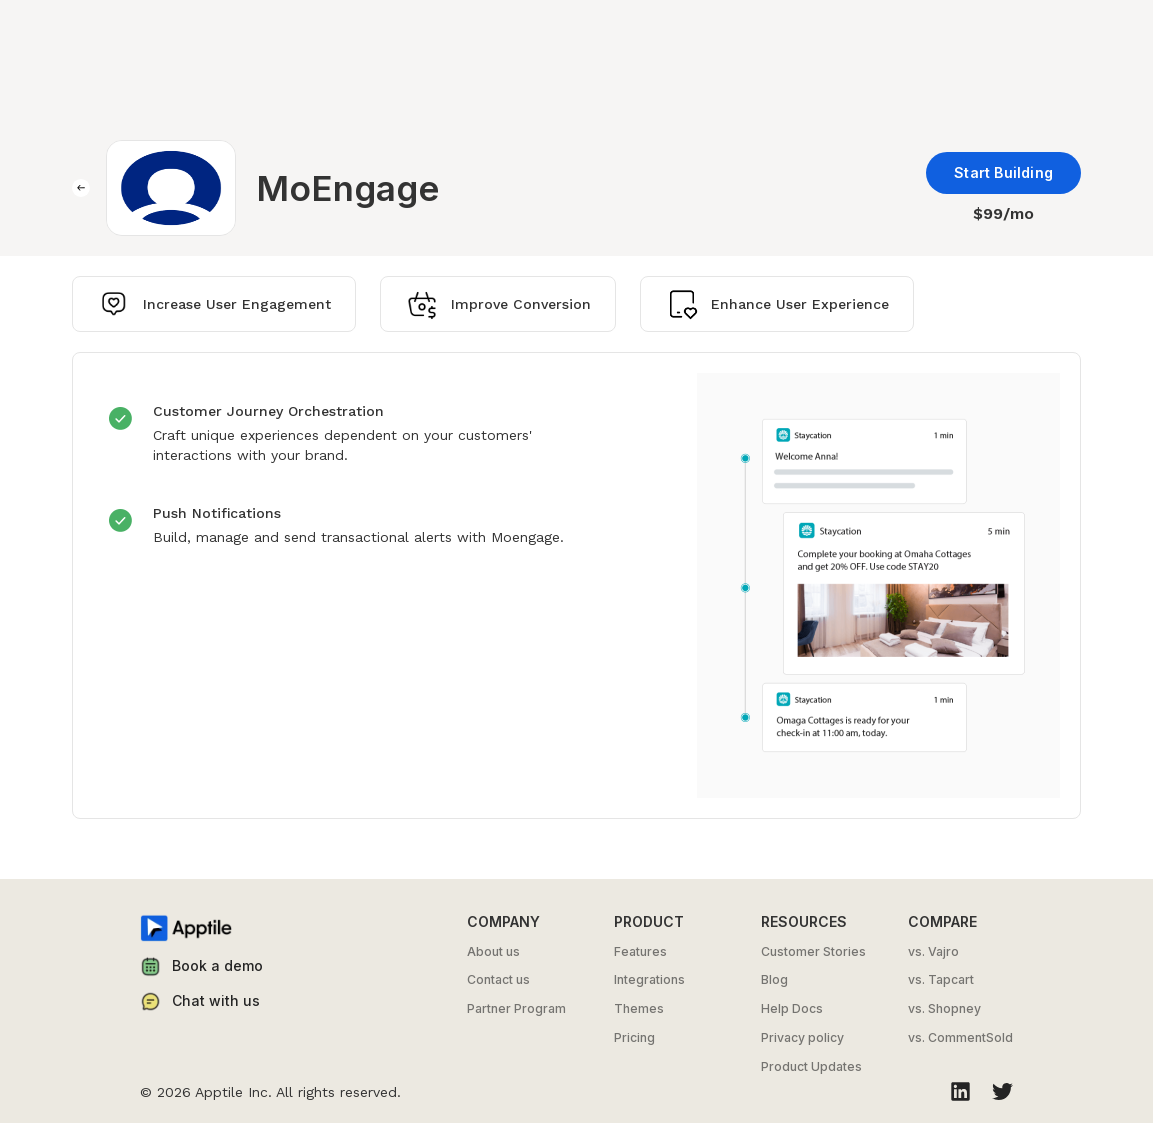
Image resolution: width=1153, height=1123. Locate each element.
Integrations (649, 980)
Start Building (1003, 172)
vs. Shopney (944, 1009)
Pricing (634, 1038)
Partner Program (516, 1009)
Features (640, 952)
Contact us (498, 980)
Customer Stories (813, 952)
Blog (774, 980)
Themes (639, 1009)
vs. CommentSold (960, 1038)
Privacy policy (802, 1038)
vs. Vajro (933, 952)
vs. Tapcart (941, 980)
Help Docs (792, 1009)
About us (493, 952)
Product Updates (811, 1067)
